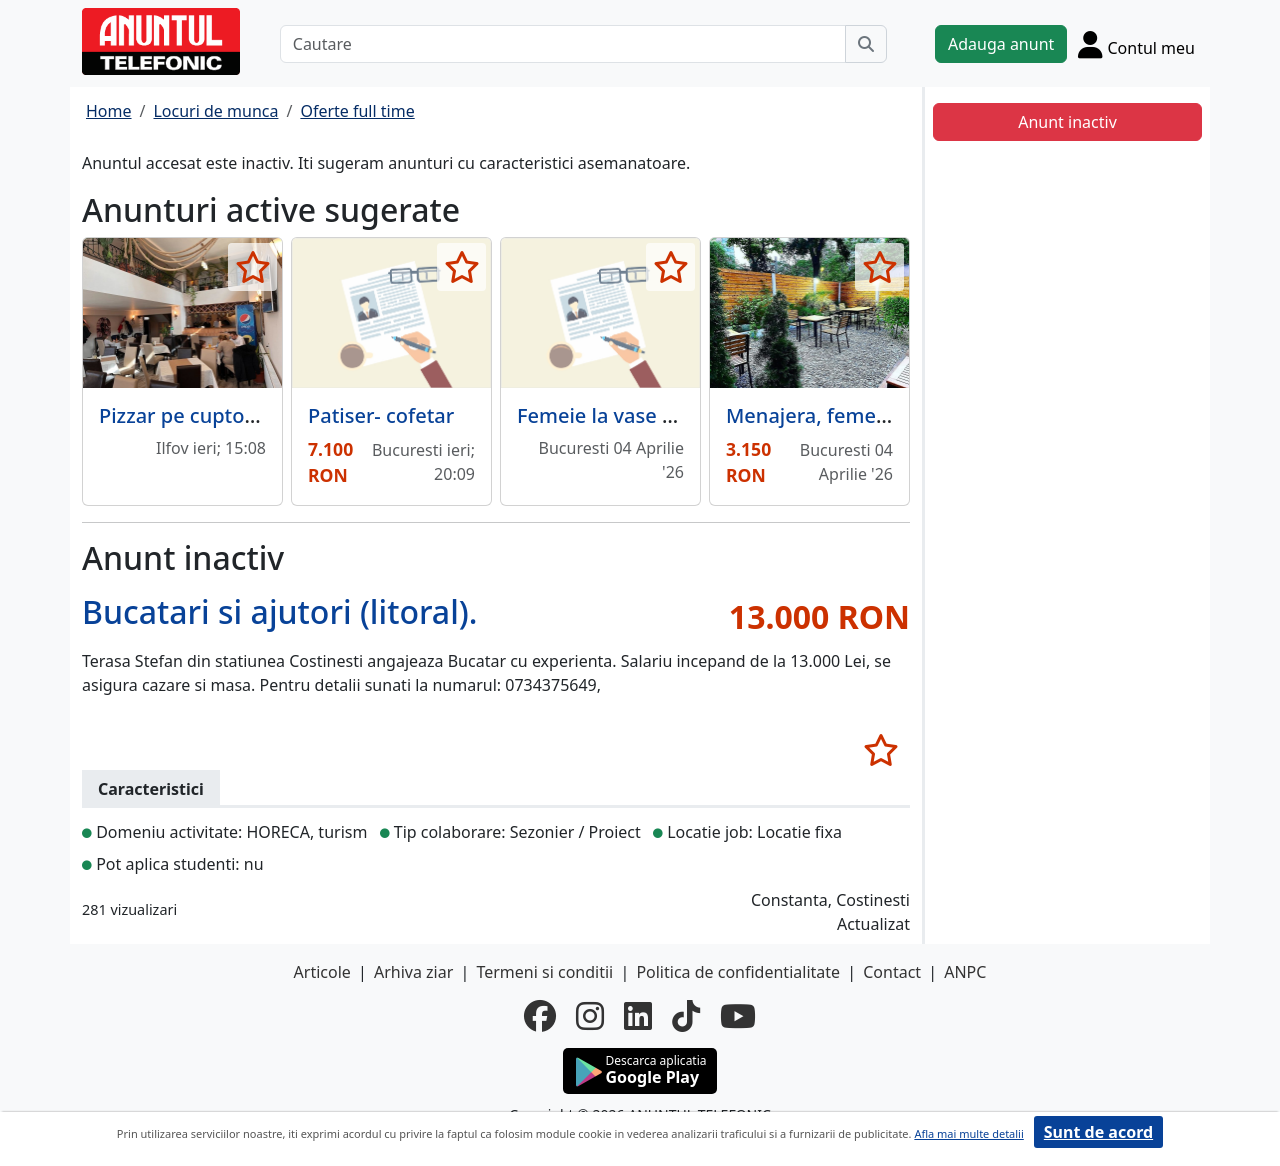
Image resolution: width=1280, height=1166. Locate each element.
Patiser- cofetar (381, 415)
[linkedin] (638, 1016)
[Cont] (1136, 44)
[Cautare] (563, 44)
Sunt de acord (1098, 1132)
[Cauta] (866, 44)
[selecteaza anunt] (252, 267)
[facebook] (540, 1016)
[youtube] (738, 1016)
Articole (322, 972)
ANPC (965, 972)
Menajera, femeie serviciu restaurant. (904, 415)
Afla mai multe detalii (968, 1133)
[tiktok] (686, 1016)
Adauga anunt (1001, 44)
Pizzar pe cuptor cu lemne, (225, 415)
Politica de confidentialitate (738, 972)
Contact (892, 972)
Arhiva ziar (413, 972)
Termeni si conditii (544, 972)
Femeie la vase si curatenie (645, 415)
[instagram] (590, 1016)
